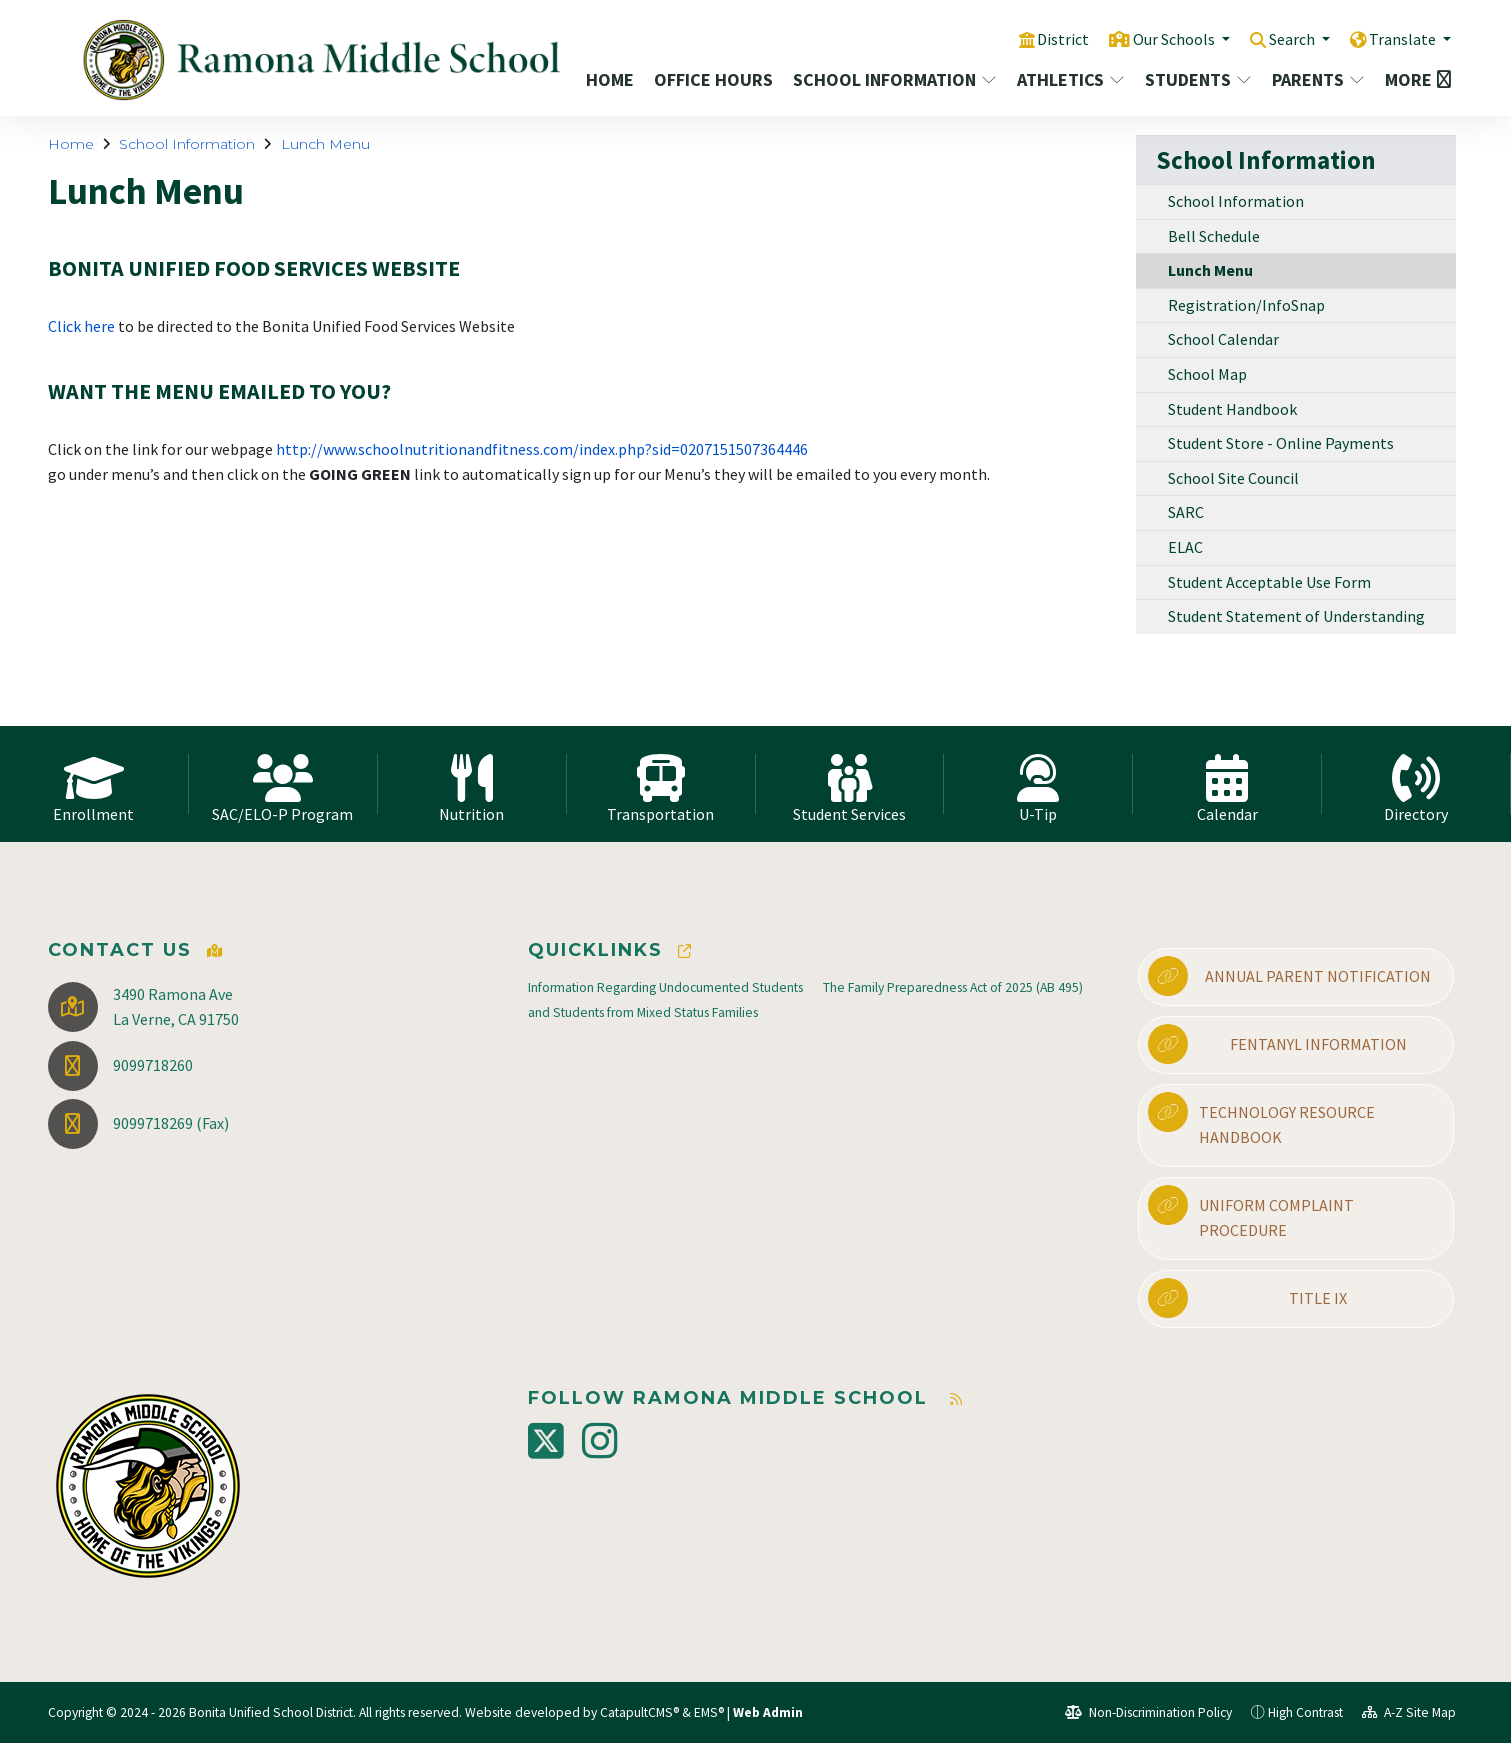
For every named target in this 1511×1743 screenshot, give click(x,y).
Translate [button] (1401, 39)
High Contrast (1305, 1712)
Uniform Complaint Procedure (1251, 1213)
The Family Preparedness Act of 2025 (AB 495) (953, 987)
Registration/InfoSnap (1246, 305)
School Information (889, 79)
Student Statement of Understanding (1296, 616)
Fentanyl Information (1277, 1044)
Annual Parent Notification (1289, 976)
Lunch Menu (325, 144)
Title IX (1247, 1298)
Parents (1318, 79)
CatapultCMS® (639, 1712)
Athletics (1069, 79)
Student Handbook (1232, 409)
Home (610, 79)
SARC (1186, 512)
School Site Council (1233, 478)
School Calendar (1223, 339)
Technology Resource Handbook (1261, 1120)
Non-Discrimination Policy (1148, 1712)
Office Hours (711, 79)
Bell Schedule (1214, 236)
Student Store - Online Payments (1281, 443)
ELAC (1185, 547)
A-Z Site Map (1409, 1712)
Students (1197, 79)
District (1043, 39)
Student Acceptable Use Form (1269, 582)
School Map (1207, 374)
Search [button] (1284, 39)
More (1414, 79)
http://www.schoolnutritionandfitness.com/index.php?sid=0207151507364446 (542, 449)
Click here (83, 326)
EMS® (709, 1712)
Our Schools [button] (1159, 39)
